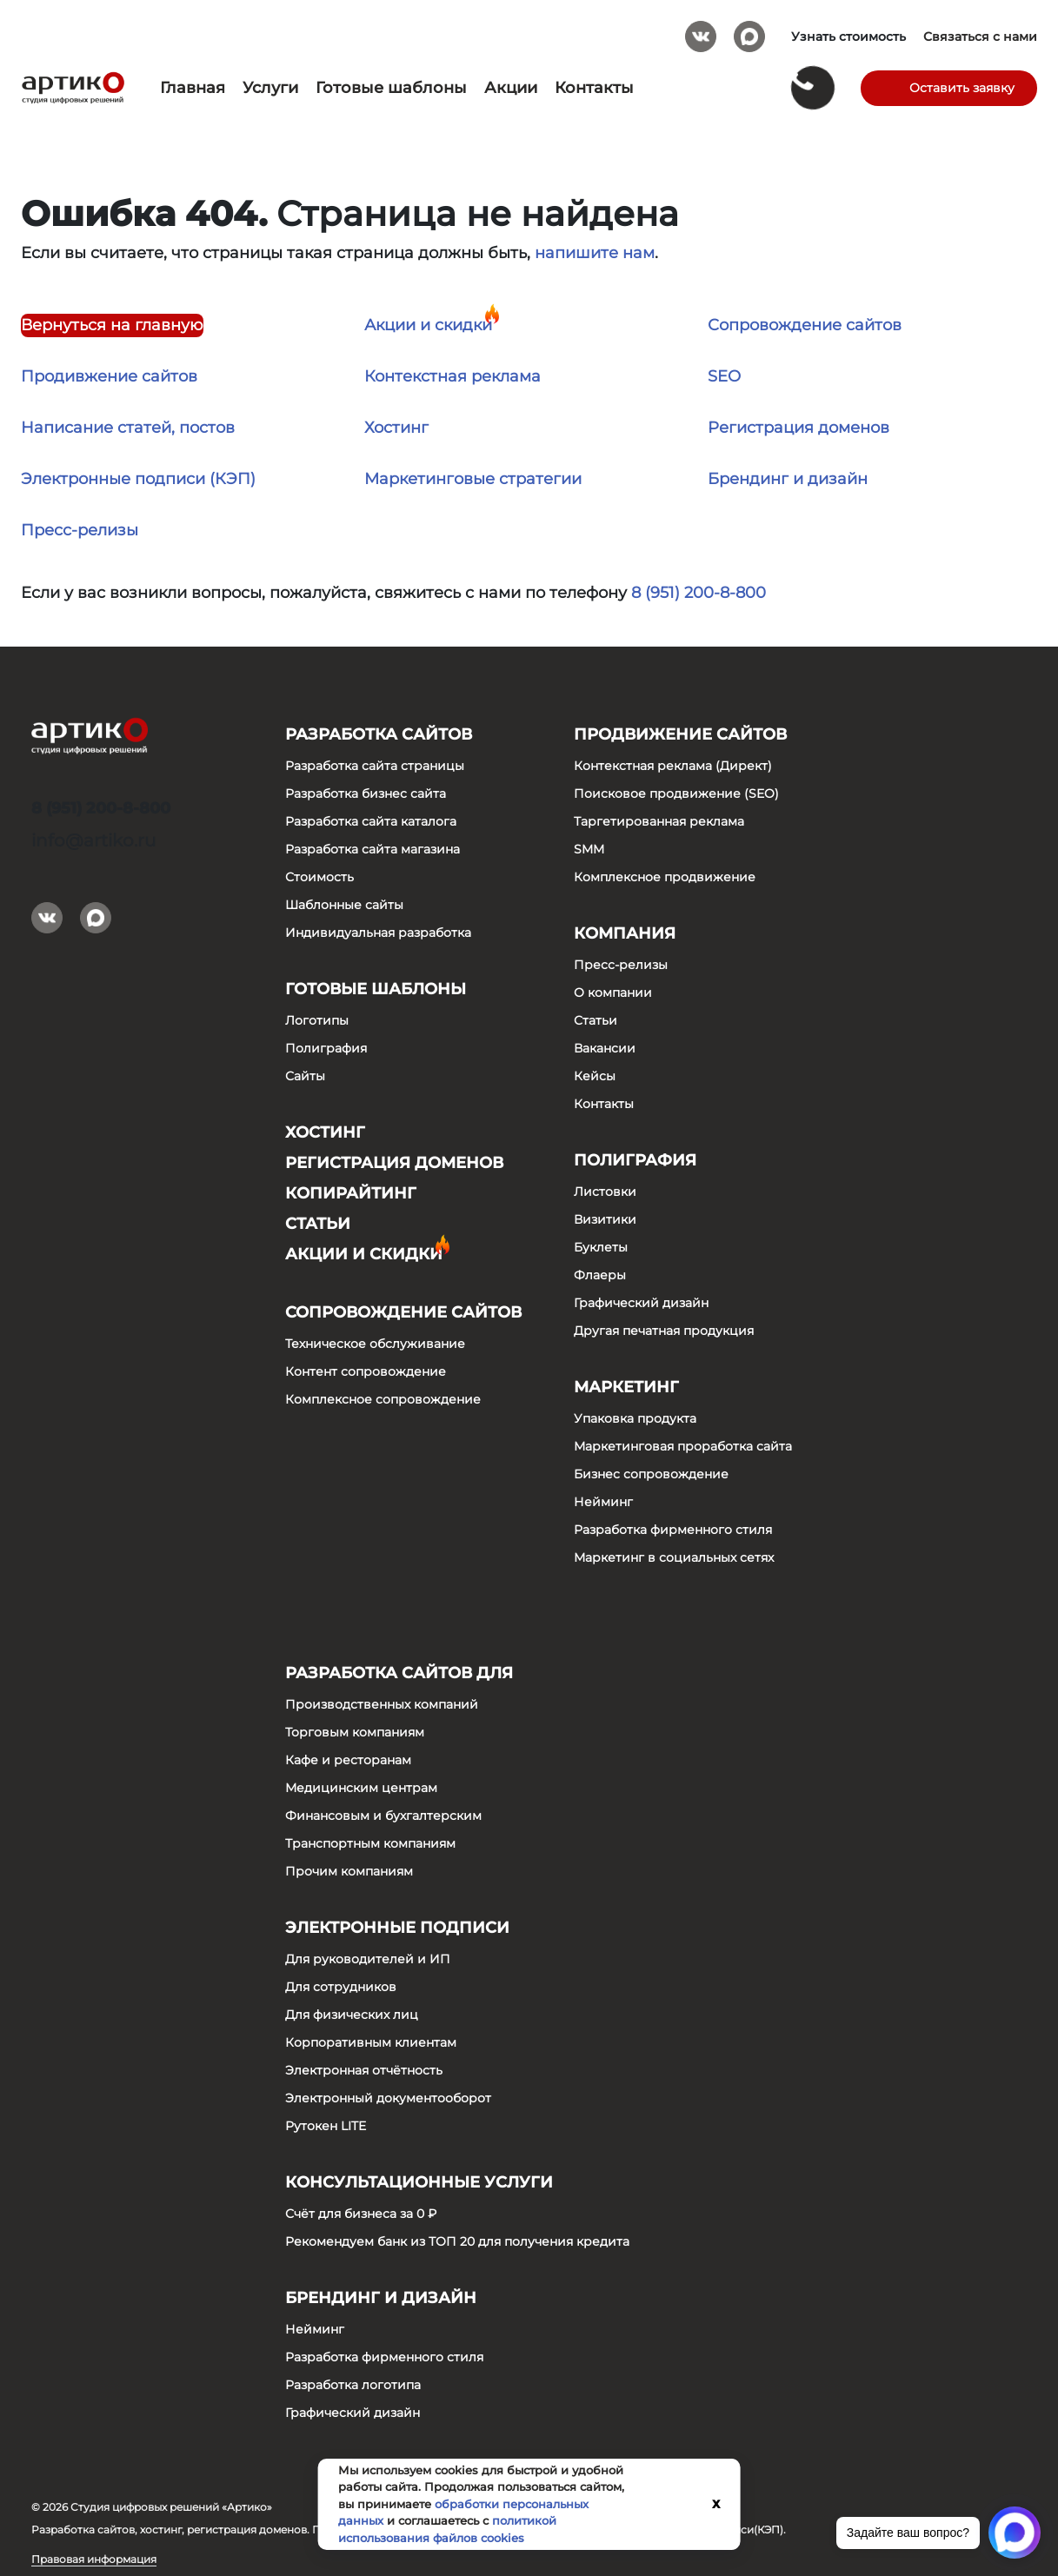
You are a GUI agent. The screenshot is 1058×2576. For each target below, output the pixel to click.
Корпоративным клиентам (370, 2042)
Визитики (605, 1219)
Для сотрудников (340, 1987)
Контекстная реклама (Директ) (673, 765)
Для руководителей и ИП (367, 1959)
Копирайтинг (350, 1193)
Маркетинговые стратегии (473, 478)
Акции (510, 87)
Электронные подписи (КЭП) (138, 478)
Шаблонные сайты (344, 905)
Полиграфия (326, 1048)
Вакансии (604, 1048)
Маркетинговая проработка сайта (683, 1446)
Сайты (305, 1076)
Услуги (270, 87)
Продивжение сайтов (109, 376)
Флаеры (600, 1275)
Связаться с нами (980, 36)
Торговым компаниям (354, 1732)
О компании (613, 992)
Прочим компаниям (349, 1871)
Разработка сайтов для (399, 1673)
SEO (724, 376)
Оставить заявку (962, 88)
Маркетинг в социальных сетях (674, 1557)
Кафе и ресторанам (348, 1760)
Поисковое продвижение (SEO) (676, 793)
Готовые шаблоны (391, 87)
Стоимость (319, 877)
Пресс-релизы (79, 530)
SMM (589, 849)
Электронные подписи (397, 1927)
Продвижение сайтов (680, 734)
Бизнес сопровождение (651, 1474)
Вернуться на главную (112, 325)
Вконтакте (700, 30)
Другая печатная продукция (664, 1330)
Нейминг (603, 1502)
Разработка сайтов (378, 734)
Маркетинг (626, 1387)
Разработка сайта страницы (374, 765)
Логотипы (317, 1020)
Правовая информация (93, 2559)
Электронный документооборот (388, 2098)
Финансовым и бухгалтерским (383, 1815)
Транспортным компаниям (370, 1843)
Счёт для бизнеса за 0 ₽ (360, 2213)
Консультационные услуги (419, 2182)
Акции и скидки (428, 325)
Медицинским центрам (361, 1788)
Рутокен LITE (325, 2126)
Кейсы (595, 1076)
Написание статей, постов (128, 427)
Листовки (605, 1191)
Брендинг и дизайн (788, 478)
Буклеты (601, 1247)
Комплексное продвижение (664, 877)
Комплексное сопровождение (383, 1399)
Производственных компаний (381, 1704)
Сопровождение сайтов (805, 325)
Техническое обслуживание (375, 1343)
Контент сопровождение (365, 1371)
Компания (624, 933)
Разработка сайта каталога (370, 821)
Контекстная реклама (452, 376)
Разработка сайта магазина (372, 849)
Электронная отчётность (363, 2070)
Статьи (317, 1223)
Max (749, 30)
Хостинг (396, 427)
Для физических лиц (351, 2014)
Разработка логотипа (353, 2385)
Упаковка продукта (635, 1418)
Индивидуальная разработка (378, 932)
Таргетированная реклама (659, 821)
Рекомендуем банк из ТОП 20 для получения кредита (457, 2241)
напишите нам (595, 252)
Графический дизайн (641, 1303)
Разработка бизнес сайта (365, 793)
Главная (192, 87)
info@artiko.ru (93, 840)
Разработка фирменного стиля (673, 1529)
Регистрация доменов (798, 427)
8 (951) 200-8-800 (698, 592)
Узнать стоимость (848, 36)
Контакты (594, 87)
